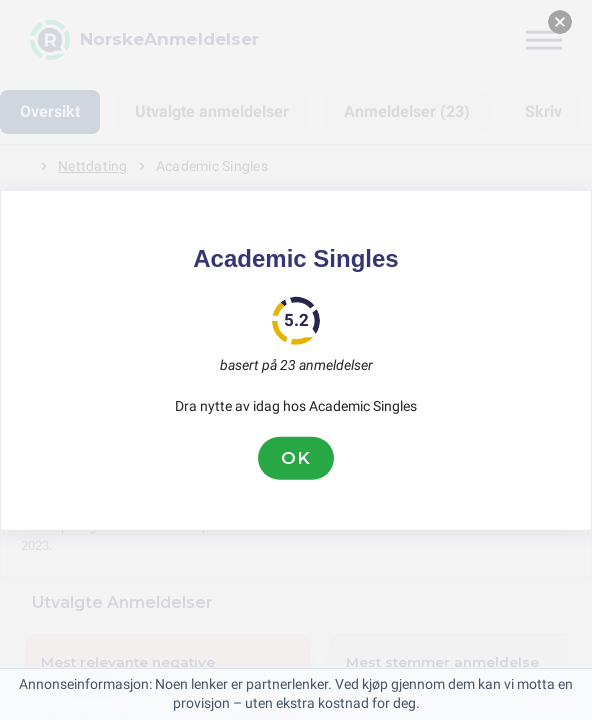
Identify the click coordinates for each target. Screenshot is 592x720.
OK (296, 458)
